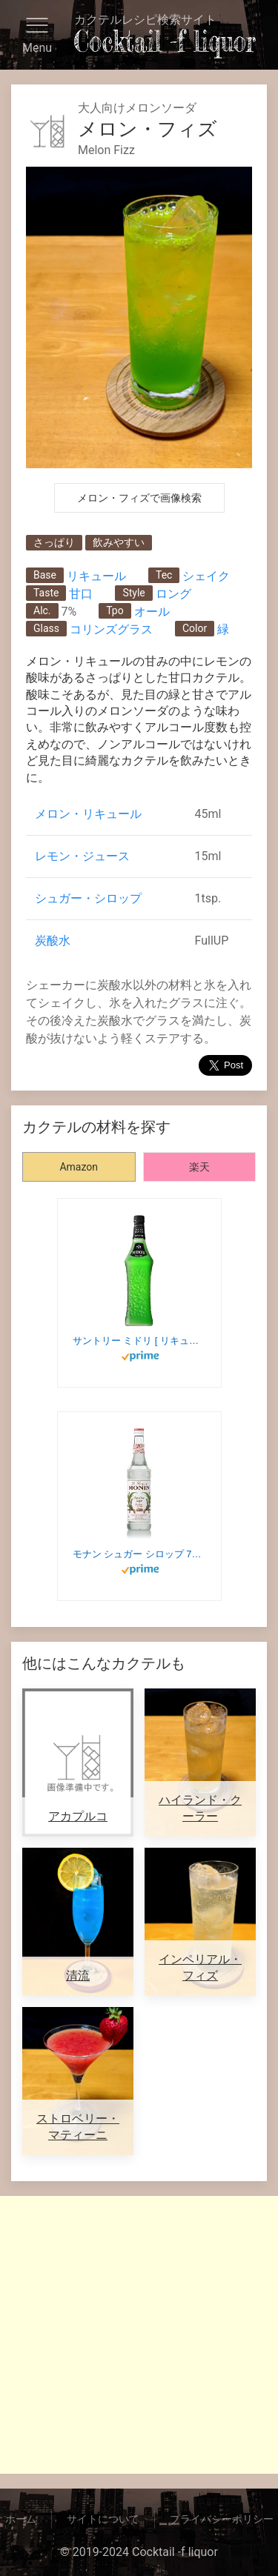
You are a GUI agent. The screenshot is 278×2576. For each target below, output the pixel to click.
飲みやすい (119, 542)
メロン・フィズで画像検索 (139, 498)
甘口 (81, 594)
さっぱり (54, 542)
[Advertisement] (139, 2335)
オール (152, 612)
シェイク (206, 576)
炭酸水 (52, 940)
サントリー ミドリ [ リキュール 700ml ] (139, 1340)
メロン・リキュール (88, 814)
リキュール (96, 576)
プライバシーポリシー (222, 2519)
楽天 (199, 1167)
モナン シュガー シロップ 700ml (139, 1554)
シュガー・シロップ (88, 898)
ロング (173, 594)
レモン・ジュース (82, 856)
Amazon (78, 1167)
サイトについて (103, 2519)
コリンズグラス (111, 629)
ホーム (20, 2519)
